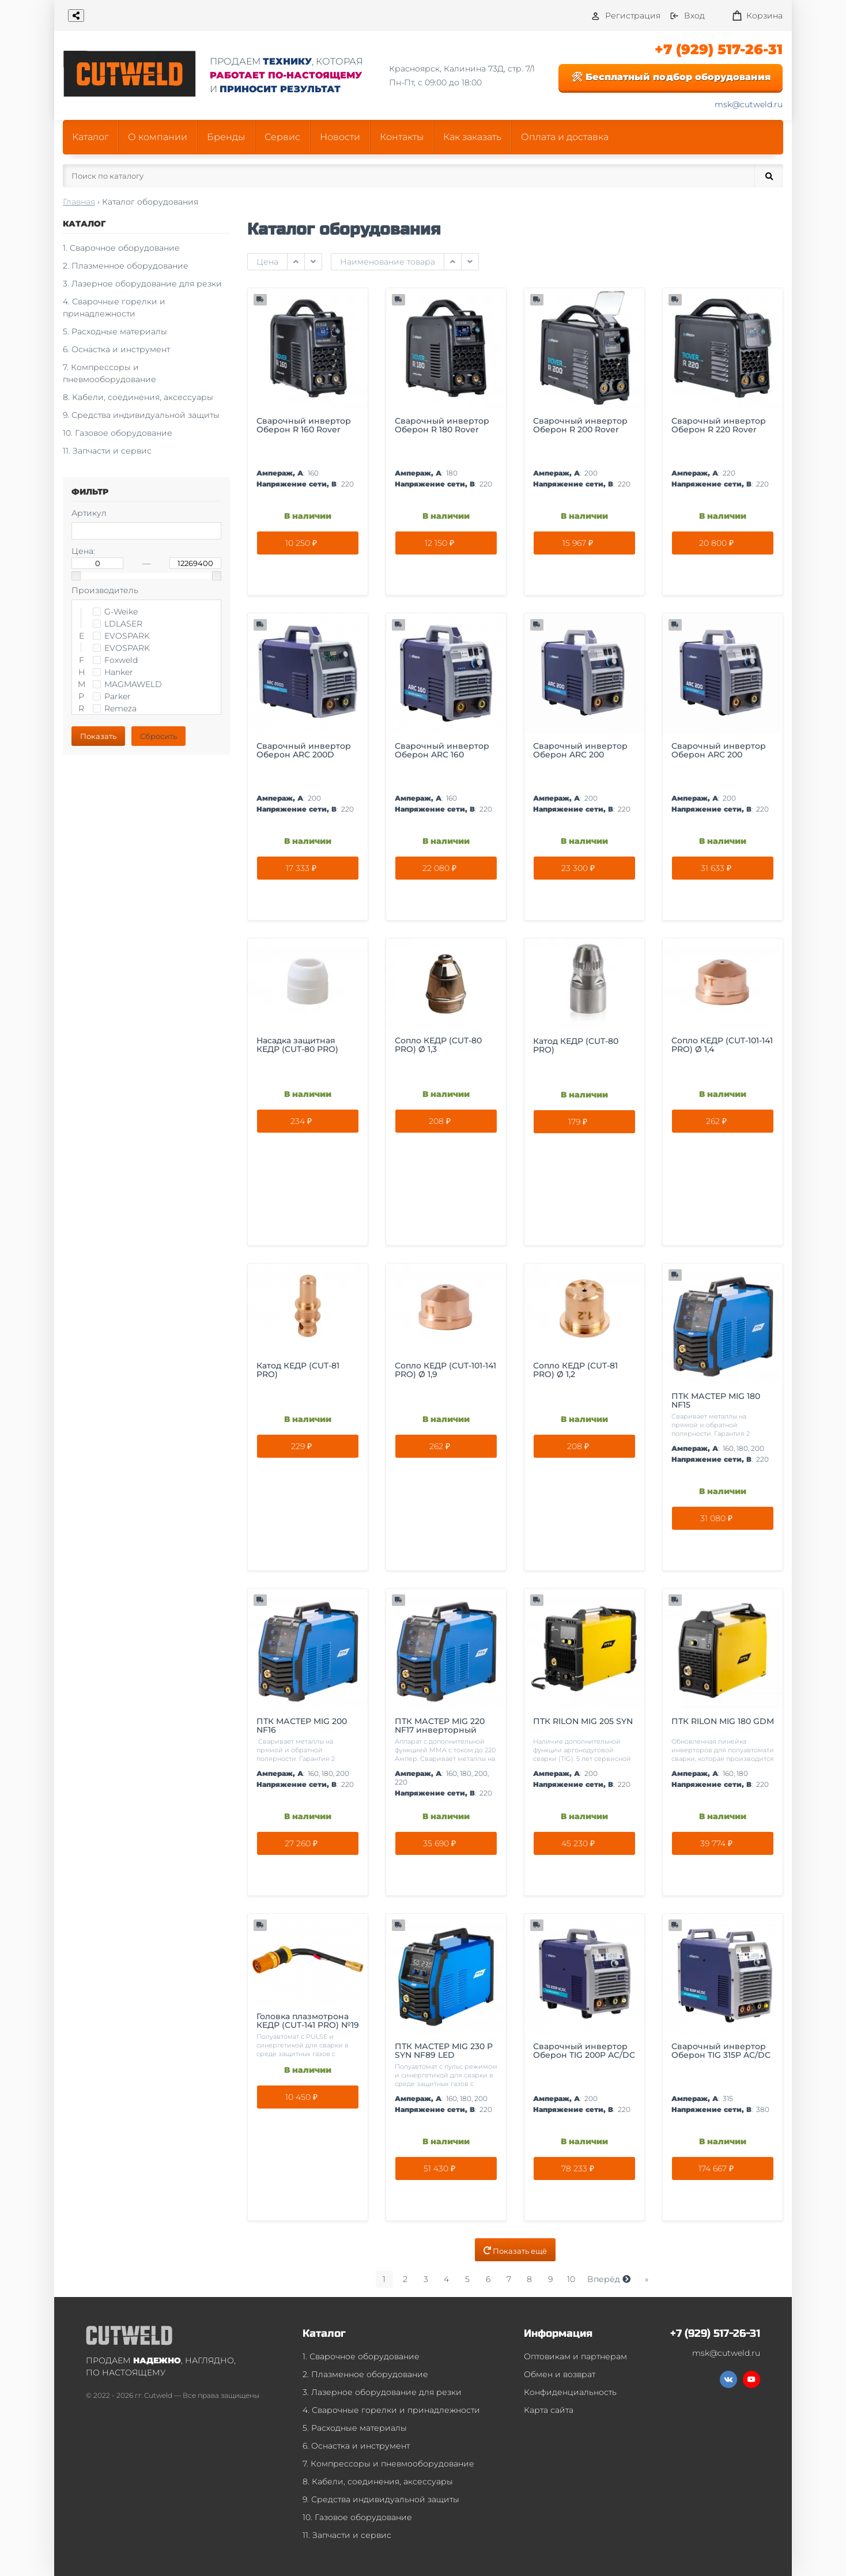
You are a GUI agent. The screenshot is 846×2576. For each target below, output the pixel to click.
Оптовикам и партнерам (575, 2356)
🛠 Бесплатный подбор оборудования (670, 77)
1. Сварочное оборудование (121, 248)
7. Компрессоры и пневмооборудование (388, 2463)
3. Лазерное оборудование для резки (142, 283)
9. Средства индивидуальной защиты (141, 415)
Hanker (113, 672)
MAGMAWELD (127, 685)
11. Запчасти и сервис (107, 451)
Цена (267, 262)
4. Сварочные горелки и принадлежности (391, 2410)
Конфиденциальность (570, 2392)
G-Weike (115, 612)
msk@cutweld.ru (749, 104)
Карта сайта (548, 2410)
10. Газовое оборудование (117, 433)
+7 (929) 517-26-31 (719, 49)
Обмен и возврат (559, 2374)
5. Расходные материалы (115, 331)
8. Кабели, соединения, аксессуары (138, 397)
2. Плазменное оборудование (125, 266)
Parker (112, 697)
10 (571, 2279)
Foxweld (115, 660)
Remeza (115, 709)
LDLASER (117, 624)
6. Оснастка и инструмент (116, 349)
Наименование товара (387, 262)
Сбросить (158, 736)
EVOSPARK (121, 636)
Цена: (83, 551)
